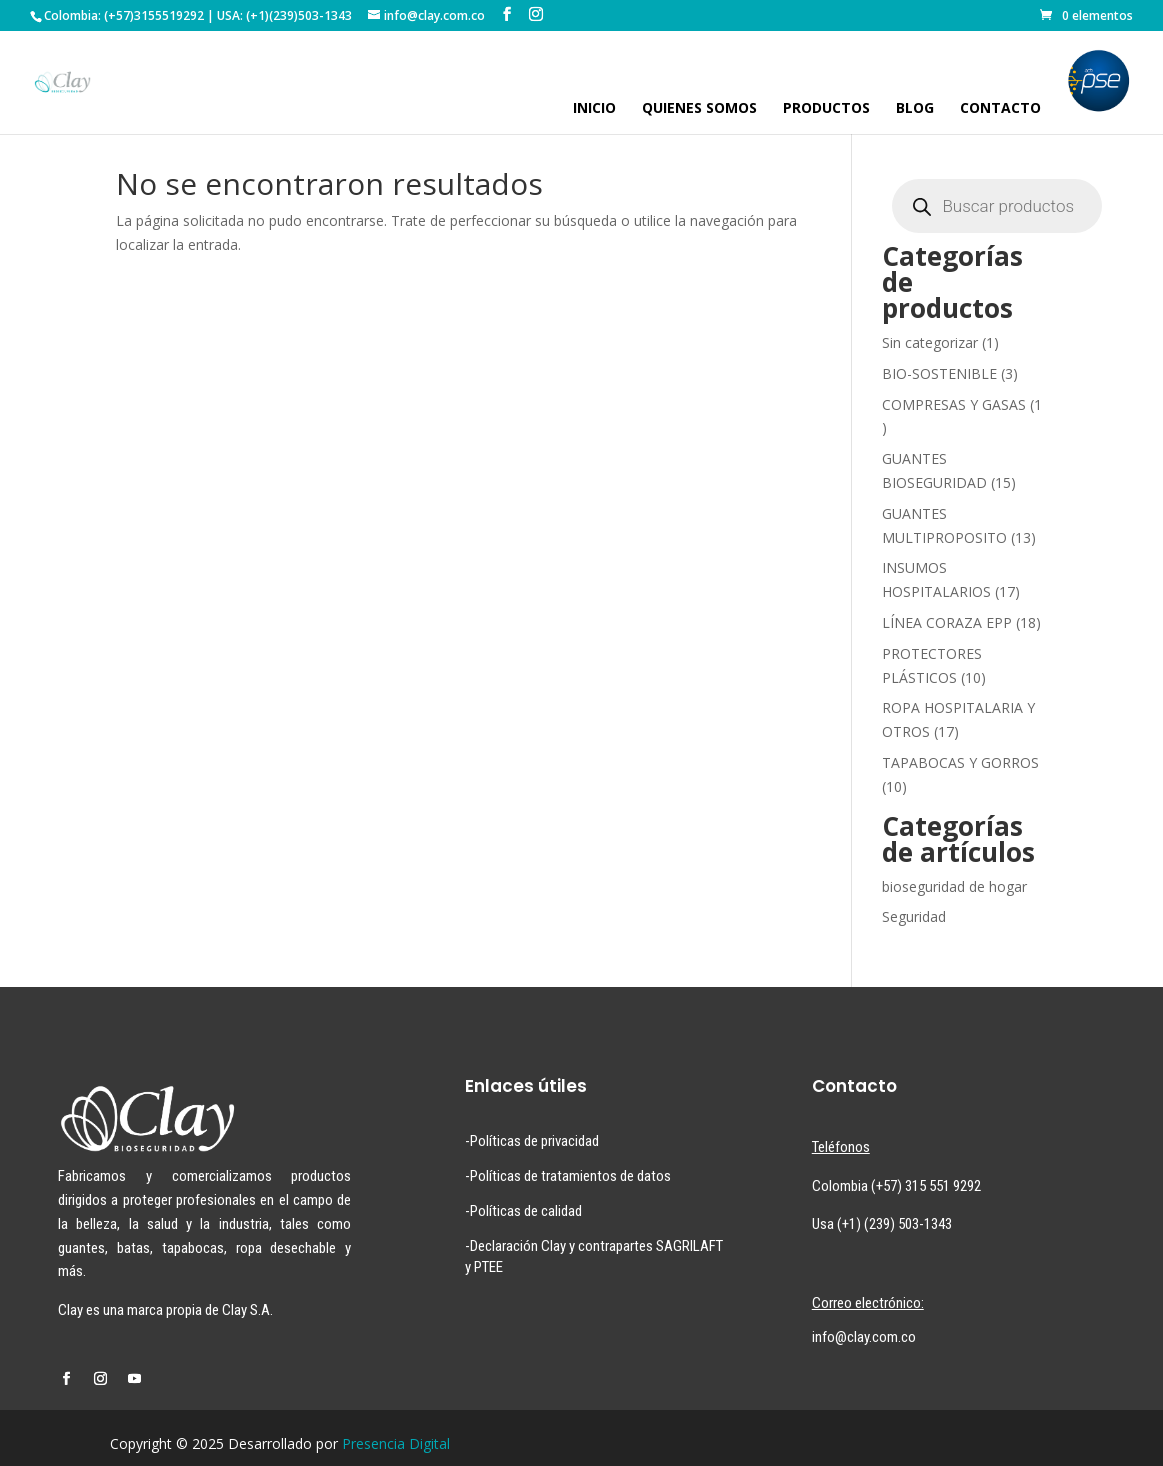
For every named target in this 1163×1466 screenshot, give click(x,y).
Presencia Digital (396, 1443)
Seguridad (914, 916)
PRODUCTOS (826, 109)
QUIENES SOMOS (699, 109)
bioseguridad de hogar (954, 886)
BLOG (915, 109)
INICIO (594, 109)
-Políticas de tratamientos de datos (568, 1176)
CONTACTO (1000, 109)
